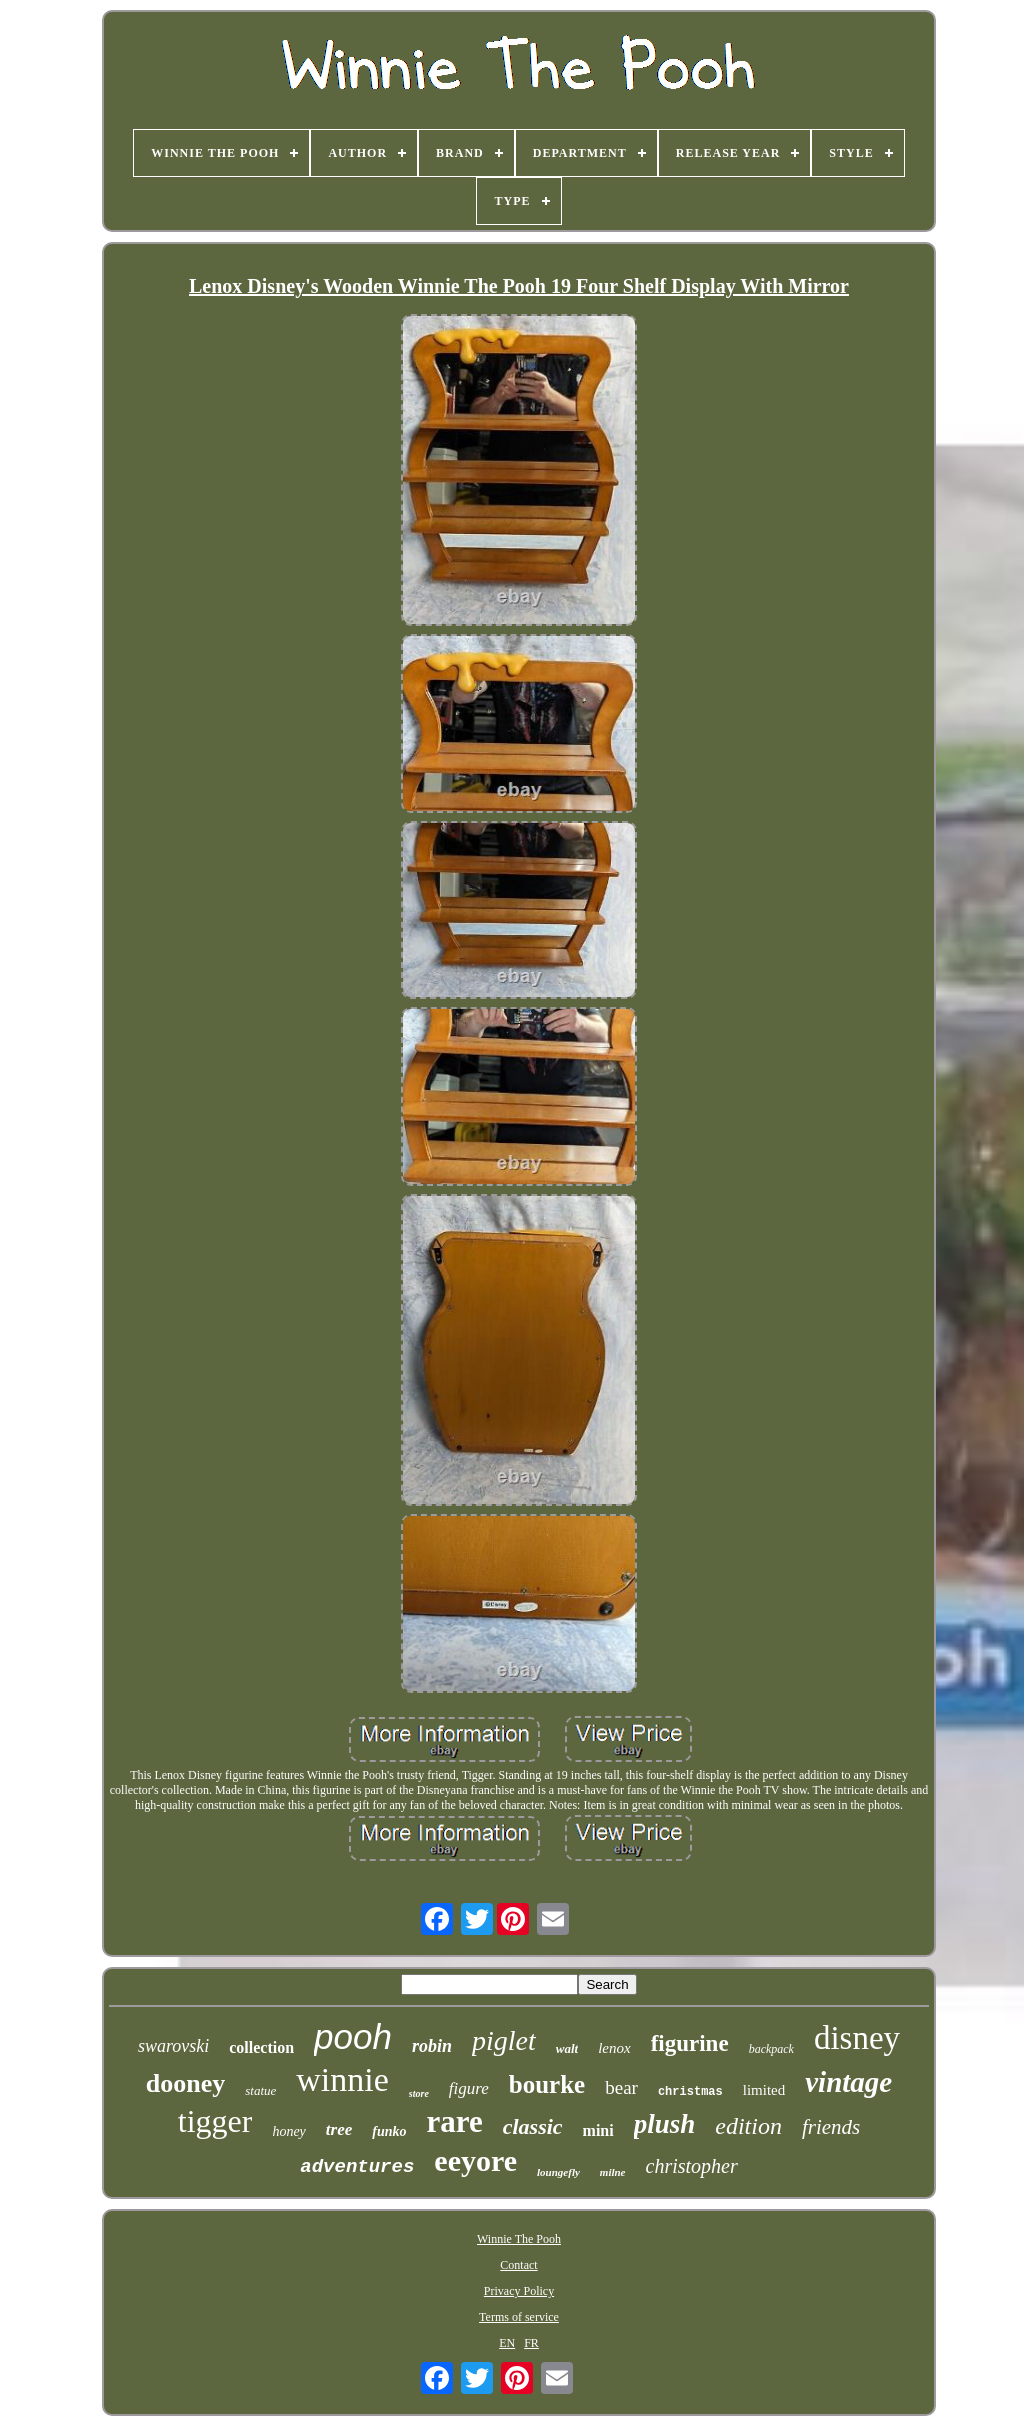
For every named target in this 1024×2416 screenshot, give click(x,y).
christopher (692, 2166)
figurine (690, 2043)
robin (432, 2046)
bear (621, 2087)
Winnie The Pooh (519, 2239)
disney (857, 2038)
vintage (848, 2082)
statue (260, 2090)
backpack (771, 2049)
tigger (215, 2121)
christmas (690, 2092)
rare (454, 2121)
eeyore (475, 2160)
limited (764, 2090)
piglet (504, 2040)
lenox (614, 2048)
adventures (357, 2167)
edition (748, 2126)
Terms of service (519, 2317)
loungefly (558, 2172)
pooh (353, 2036)
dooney (185, 2083)
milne (613, 2172)
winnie (342, 2079)
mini (598, 2130)
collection (261, 2047)
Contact (518, 2265)
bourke (547, 2084)
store (419, 2093)
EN (507, 2343)
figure (469, 2088)
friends (831, 2127)
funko (389, 2131)
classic (533, 2126)
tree (339, 2129)
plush (665, 2124)
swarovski (173, 2046)
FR (531, 2343)
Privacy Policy (519, 2291)
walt (567, 2048)
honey (288, 2131)
